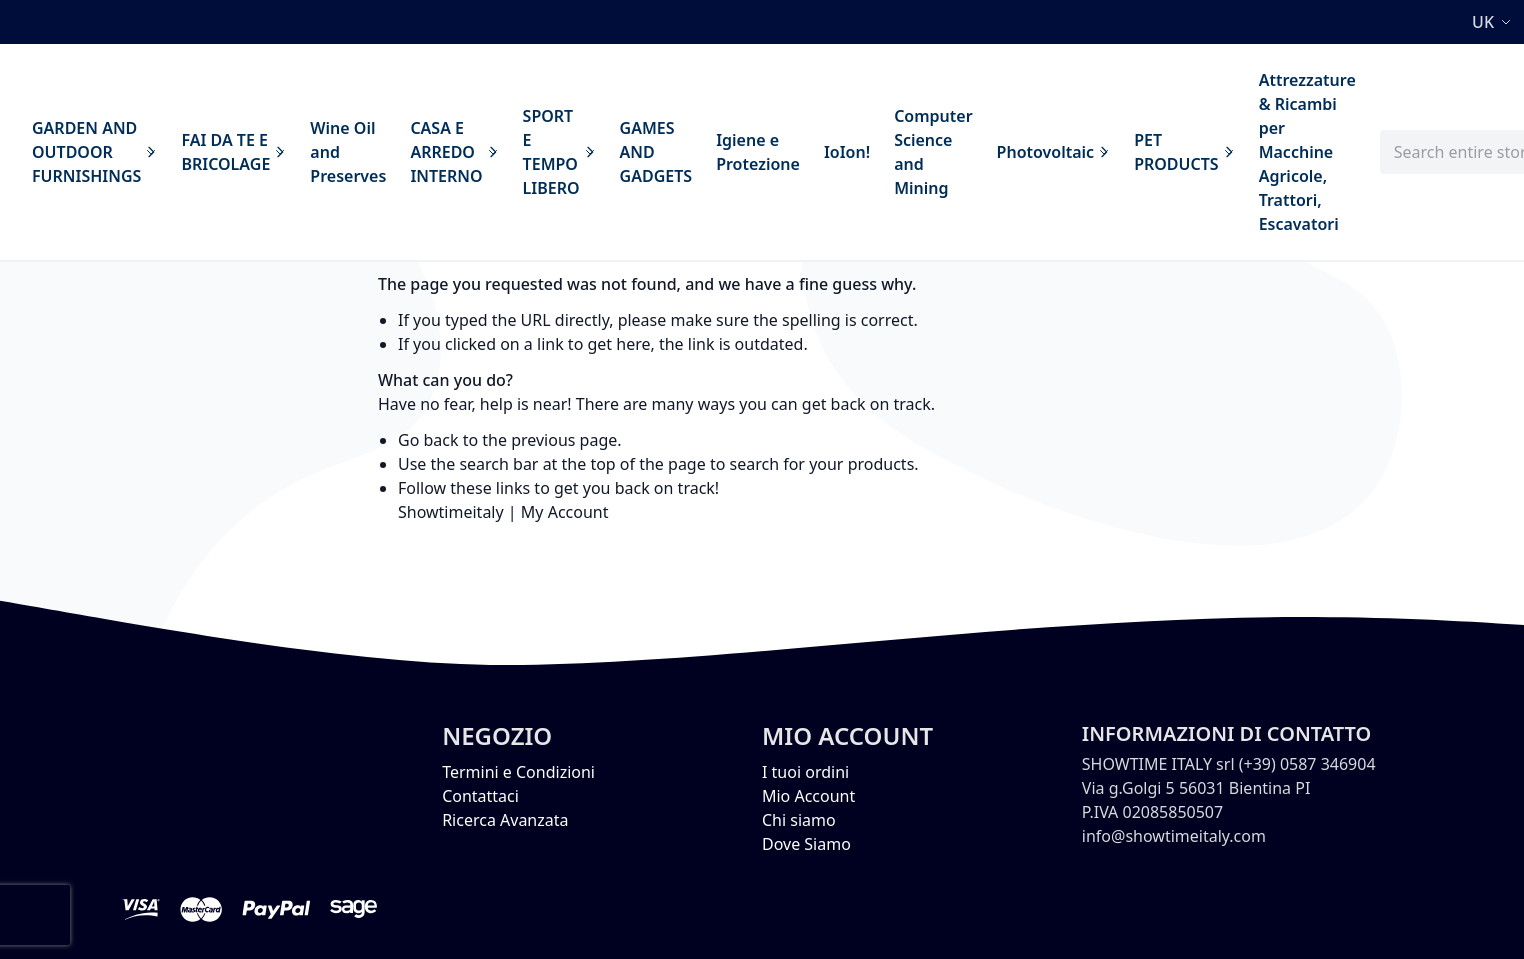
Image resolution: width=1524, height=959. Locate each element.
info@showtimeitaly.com (1174, 836)
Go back (428, 440)
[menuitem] (94, 152)
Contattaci (480, 796)
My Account (565, 512)
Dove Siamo (806, 844)
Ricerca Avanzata (505, 820)
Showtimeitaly (451, 512)
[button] (1494, 22)
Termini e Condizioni (518, 772)
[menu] (694, 152)
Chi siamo (799, 820)
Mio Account (808, 796)
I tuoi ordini (805, 772)
